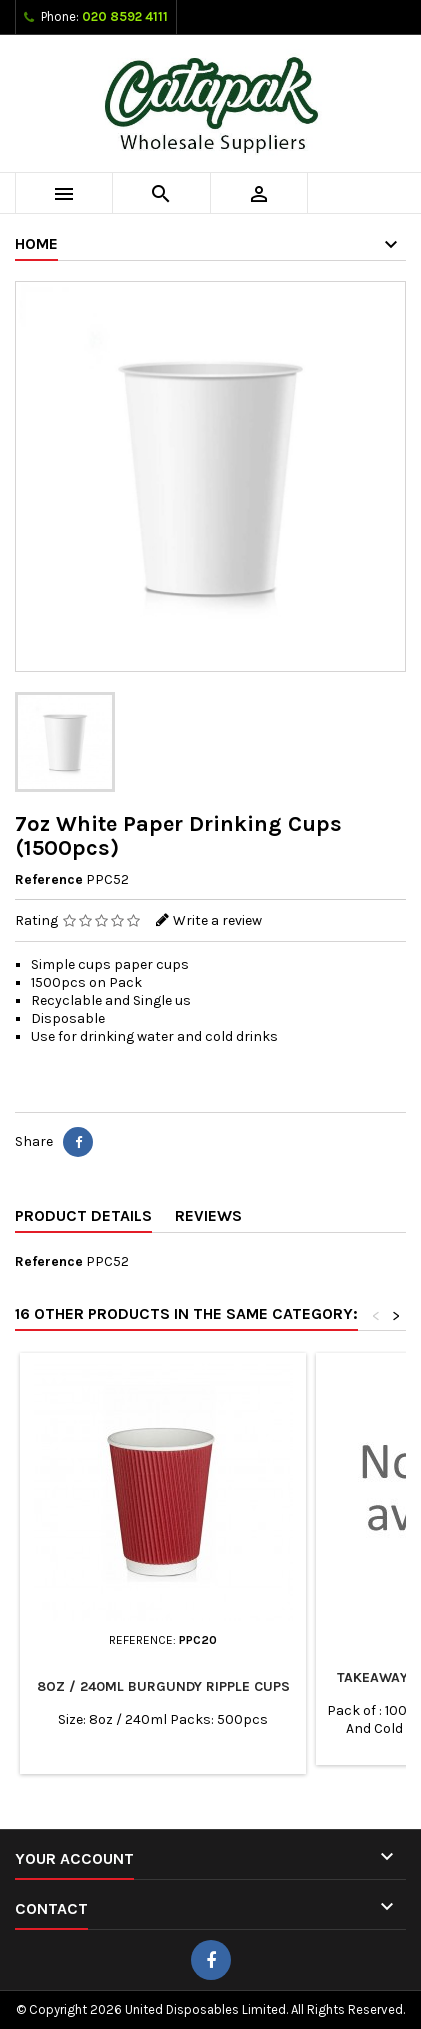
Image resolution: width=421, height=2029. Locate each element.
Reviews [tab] (208, 1215)
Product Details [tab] (83, 1215)
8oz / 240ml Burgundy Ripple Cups (163, 1686)
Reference (49, 879)
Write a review (217, 920)
